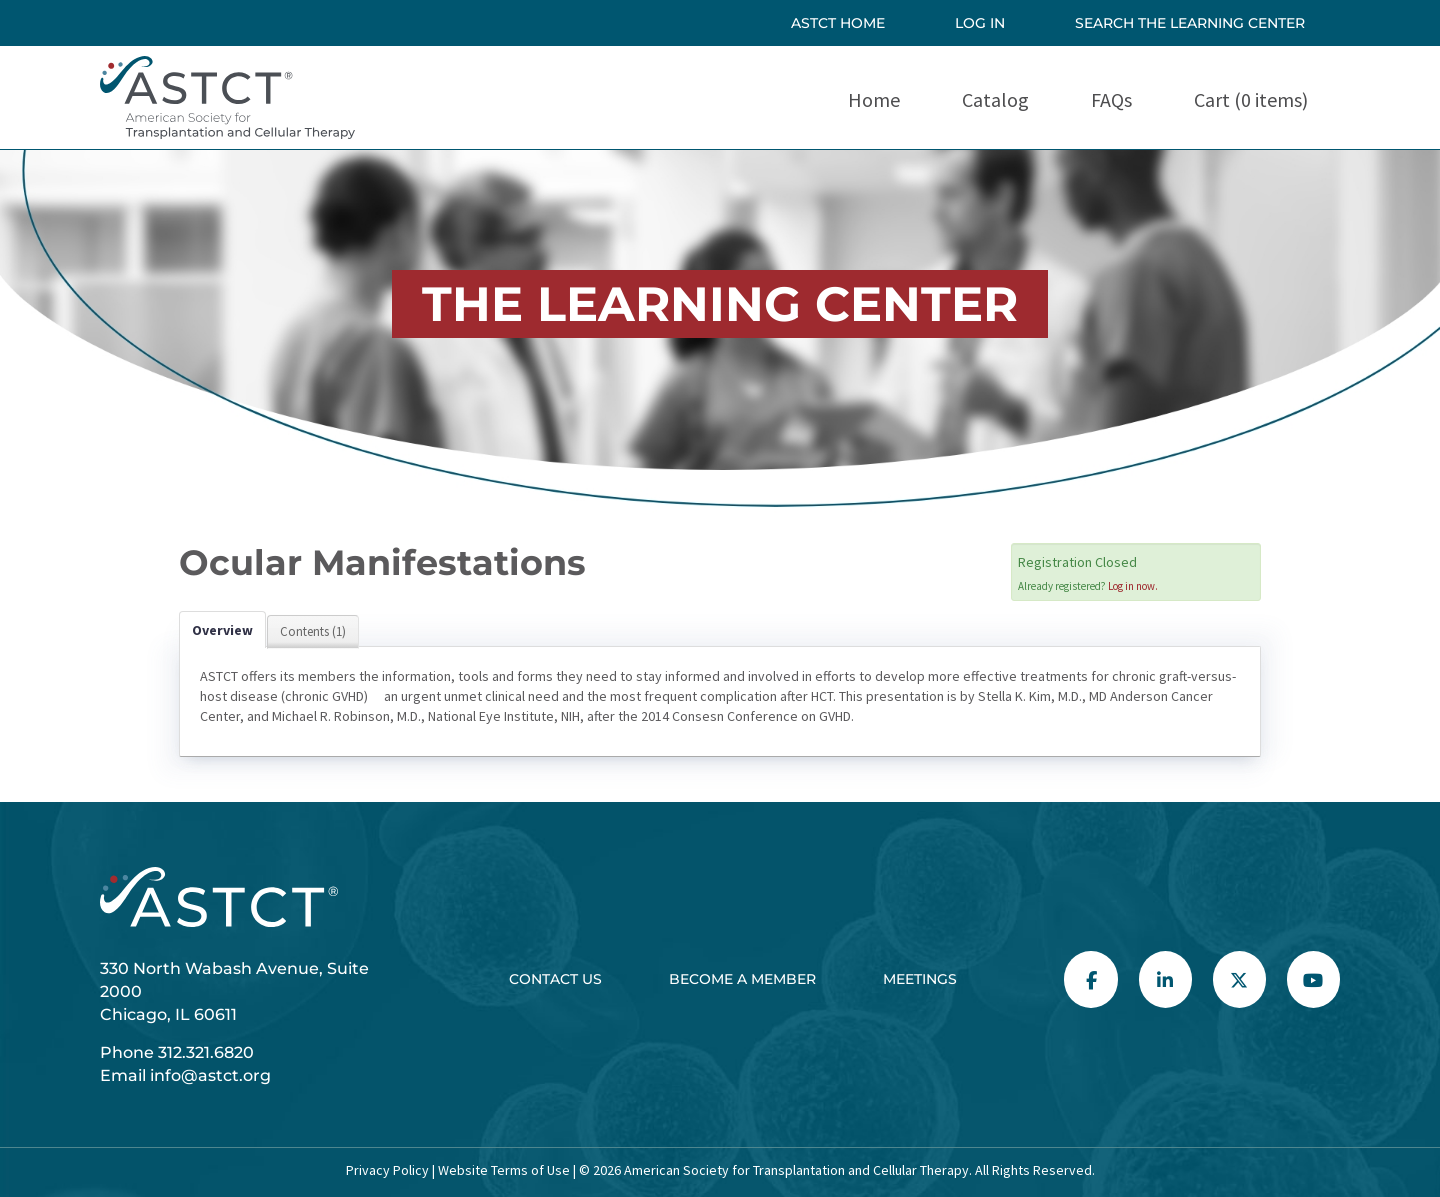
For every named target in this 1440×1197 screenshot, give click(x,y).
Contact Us (555, 979)
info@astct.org (210, 1075)
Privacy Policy (387, 1170)
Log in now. (1133, 586)
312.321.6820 (206, 1052)
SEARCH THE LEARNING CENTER (1190, 23)
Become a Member (742, 979)
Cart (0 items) (1251, 99)
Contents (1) (313, 631)
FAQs (1111, 99)
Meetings (920, 979)
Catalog (995, 99)
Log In (980, 23)
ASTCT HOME (838, 23)
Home (874, 99)
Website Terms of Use (502, 1170)
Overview (222, 630)
